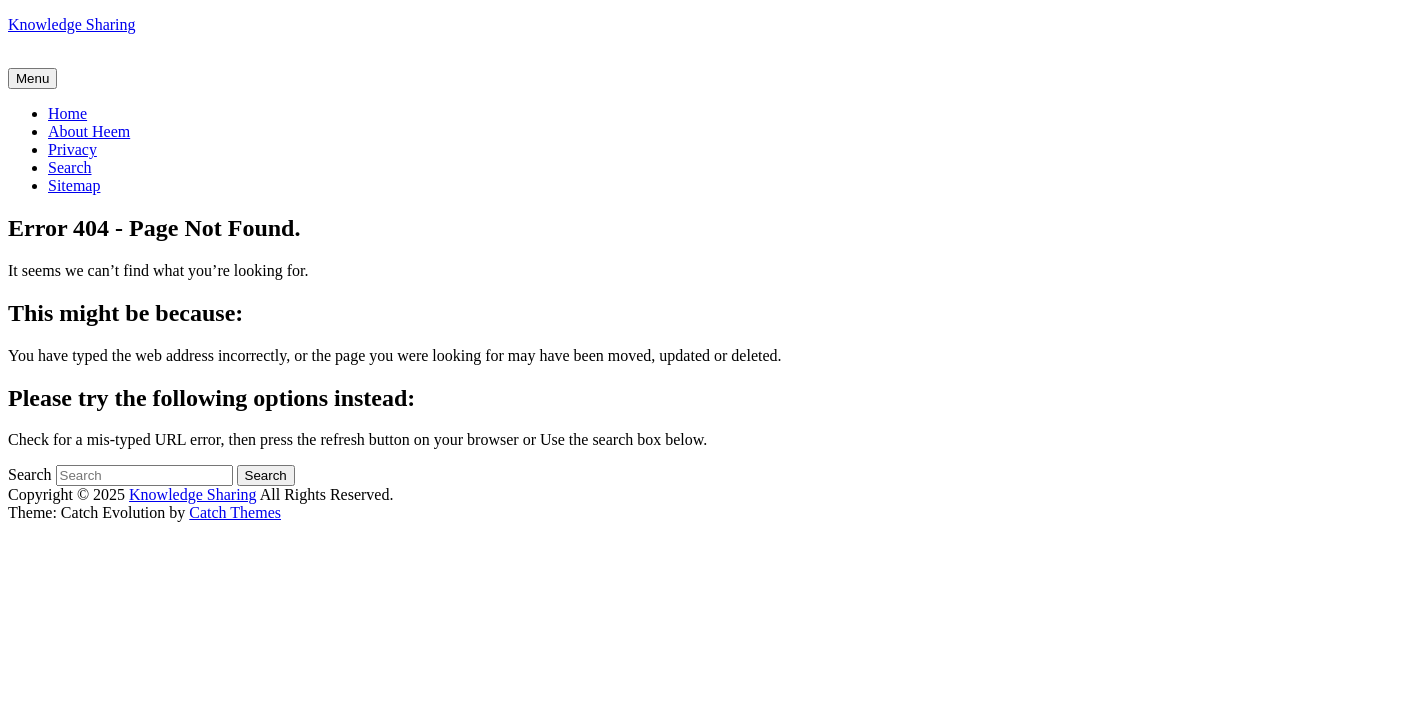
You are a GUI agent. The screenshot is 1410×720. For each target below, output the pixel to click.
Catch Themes (235, 512)
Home (67, 113)
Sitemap (74, 185)
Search (70, 167)
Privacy (72, 149)
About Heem (89, 131)
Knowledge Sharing (72, 24)
